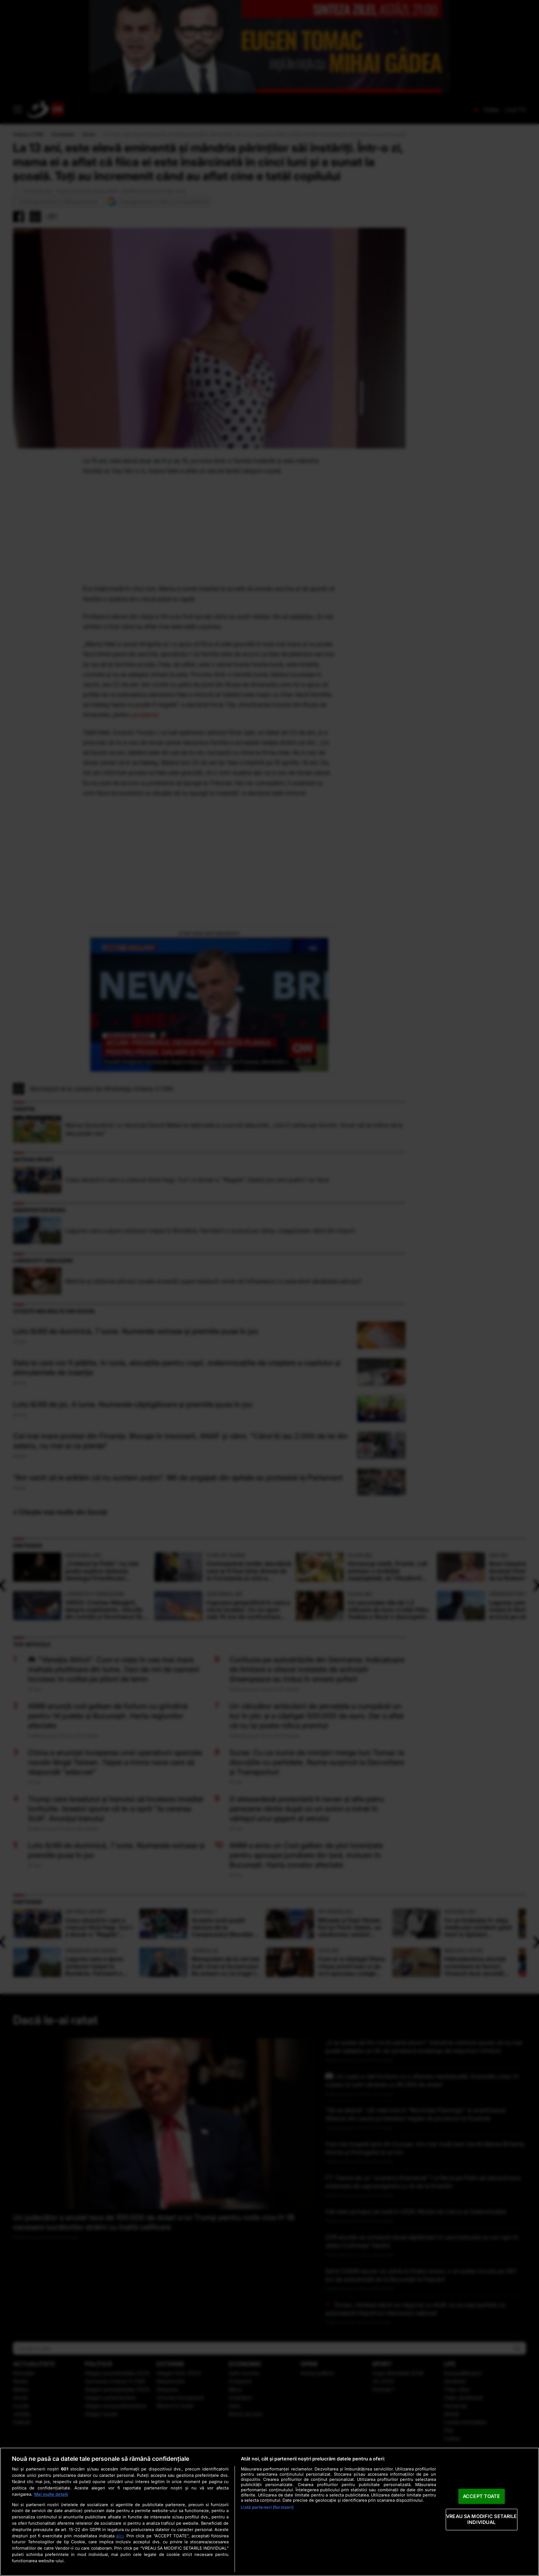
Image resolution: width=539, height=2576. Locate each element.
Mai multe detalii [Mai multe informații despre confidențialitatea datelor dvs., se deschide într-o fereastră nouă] (51, 2494)
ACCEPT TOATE (481, 2496)
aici (119, 2535)
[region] (269, 2511)
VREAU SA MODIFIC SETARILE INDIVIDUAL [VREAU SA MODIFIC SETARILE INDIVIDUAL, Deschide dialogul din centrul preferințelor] (481, 2519)
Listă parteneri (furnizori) (267, 2507)
